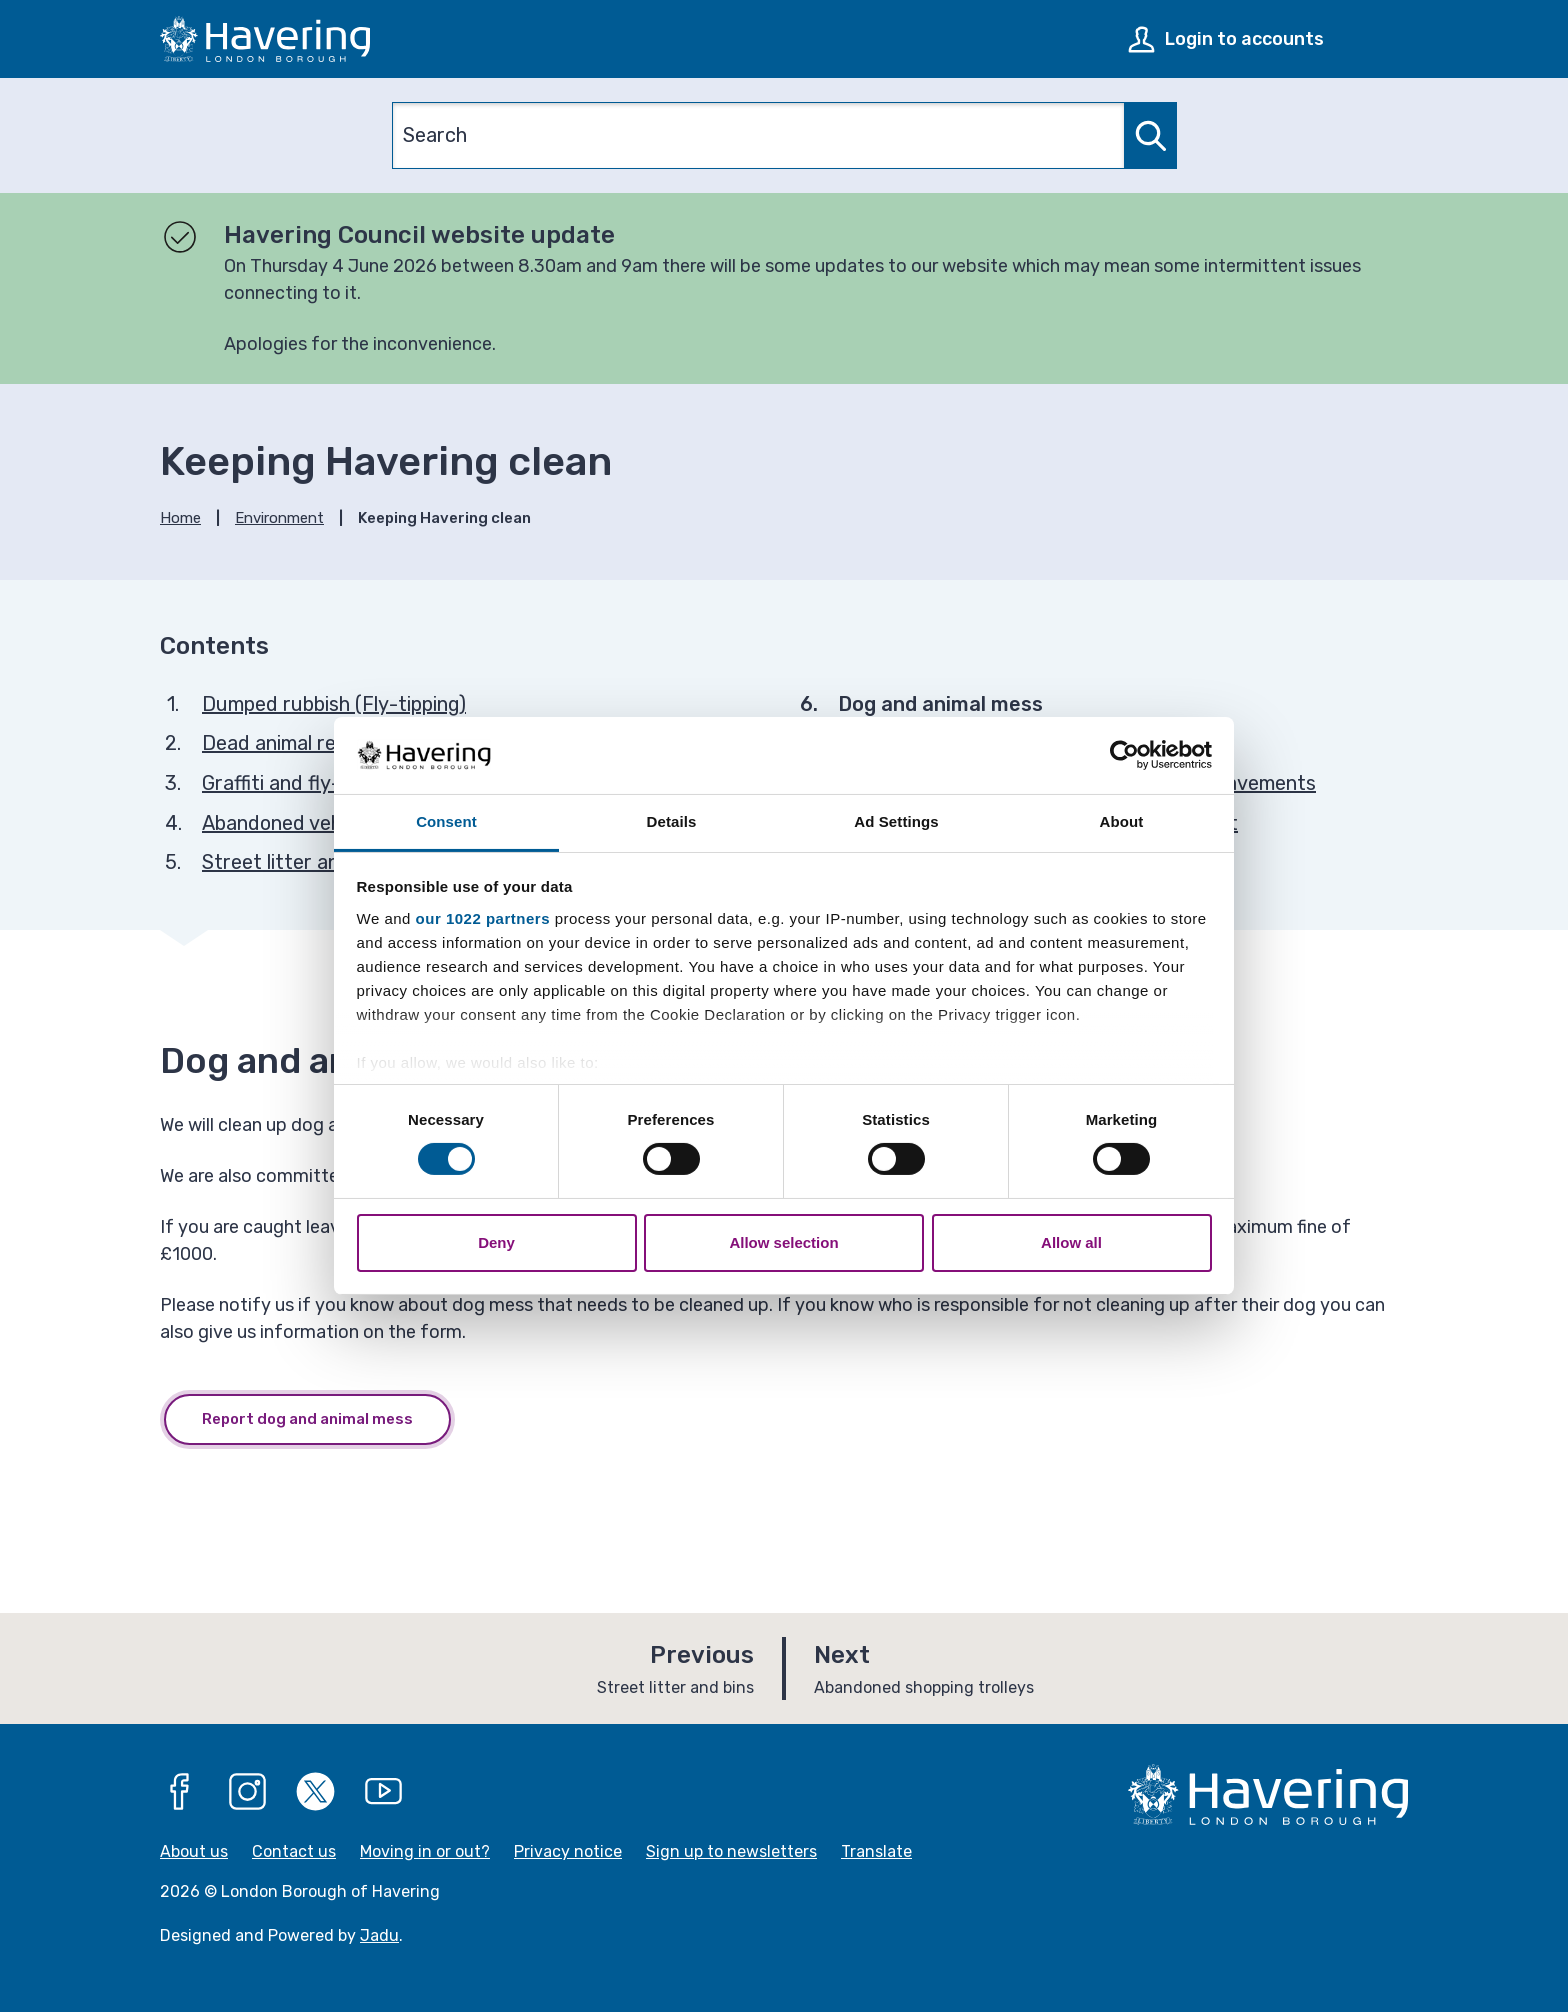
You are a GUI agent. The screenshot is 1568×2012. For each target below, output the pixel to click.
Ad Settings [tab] (896, 821)
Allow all (1071, 1242)
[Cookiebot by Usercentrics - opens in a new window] (1124, 755)
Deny (496, 1242)
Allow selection (783, 1242)
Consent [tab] (446, 821)
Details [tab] (672, 821)
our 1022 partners (483, 918)
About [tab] (1122, 821)
